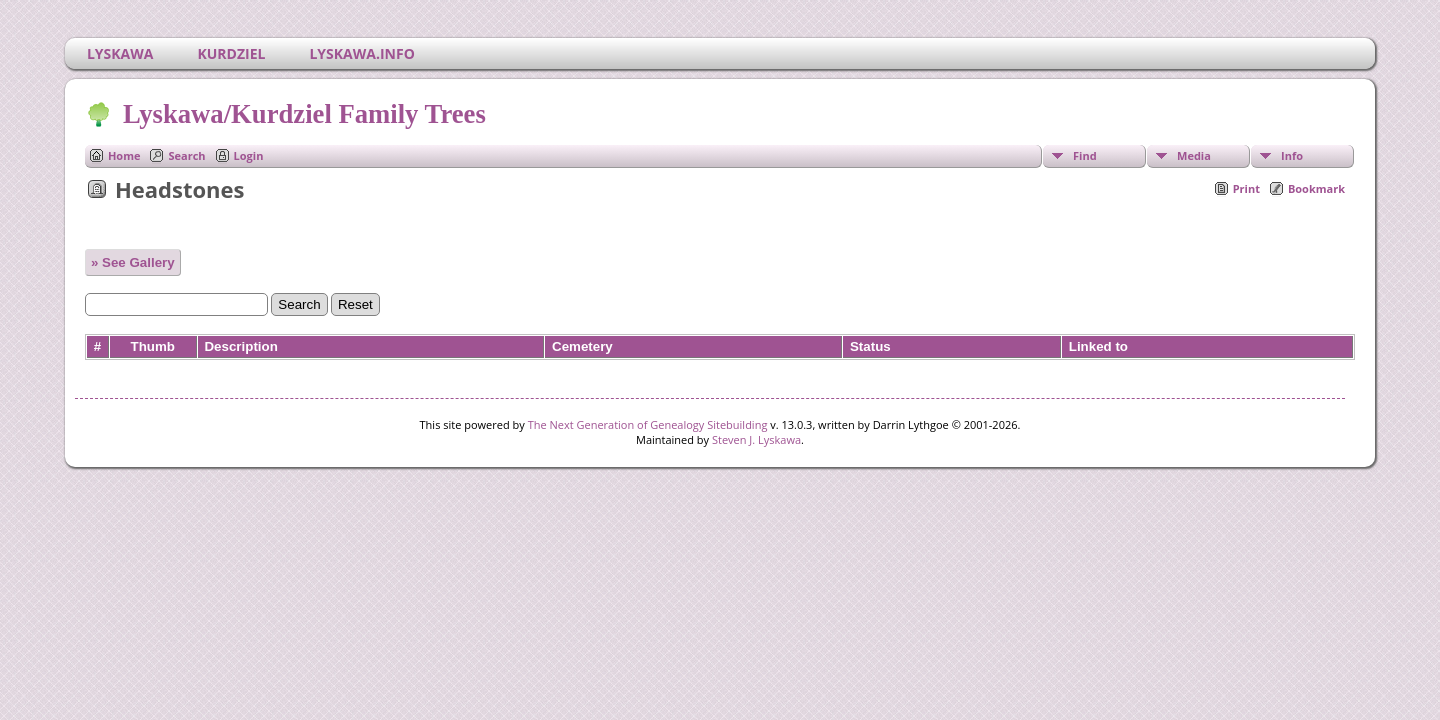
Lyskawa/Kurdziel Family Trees (303, 114)
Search (186, 155)
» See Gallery (133, 262)
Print (1246, 188)
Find (1085, 155)
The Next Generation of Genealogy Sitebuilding (648, 424)
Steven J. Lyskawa (756, 439)
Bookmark (1316, 188)
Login (249, 155)
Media (1194, 155)
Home (124, 155)
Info (1292, 155)
